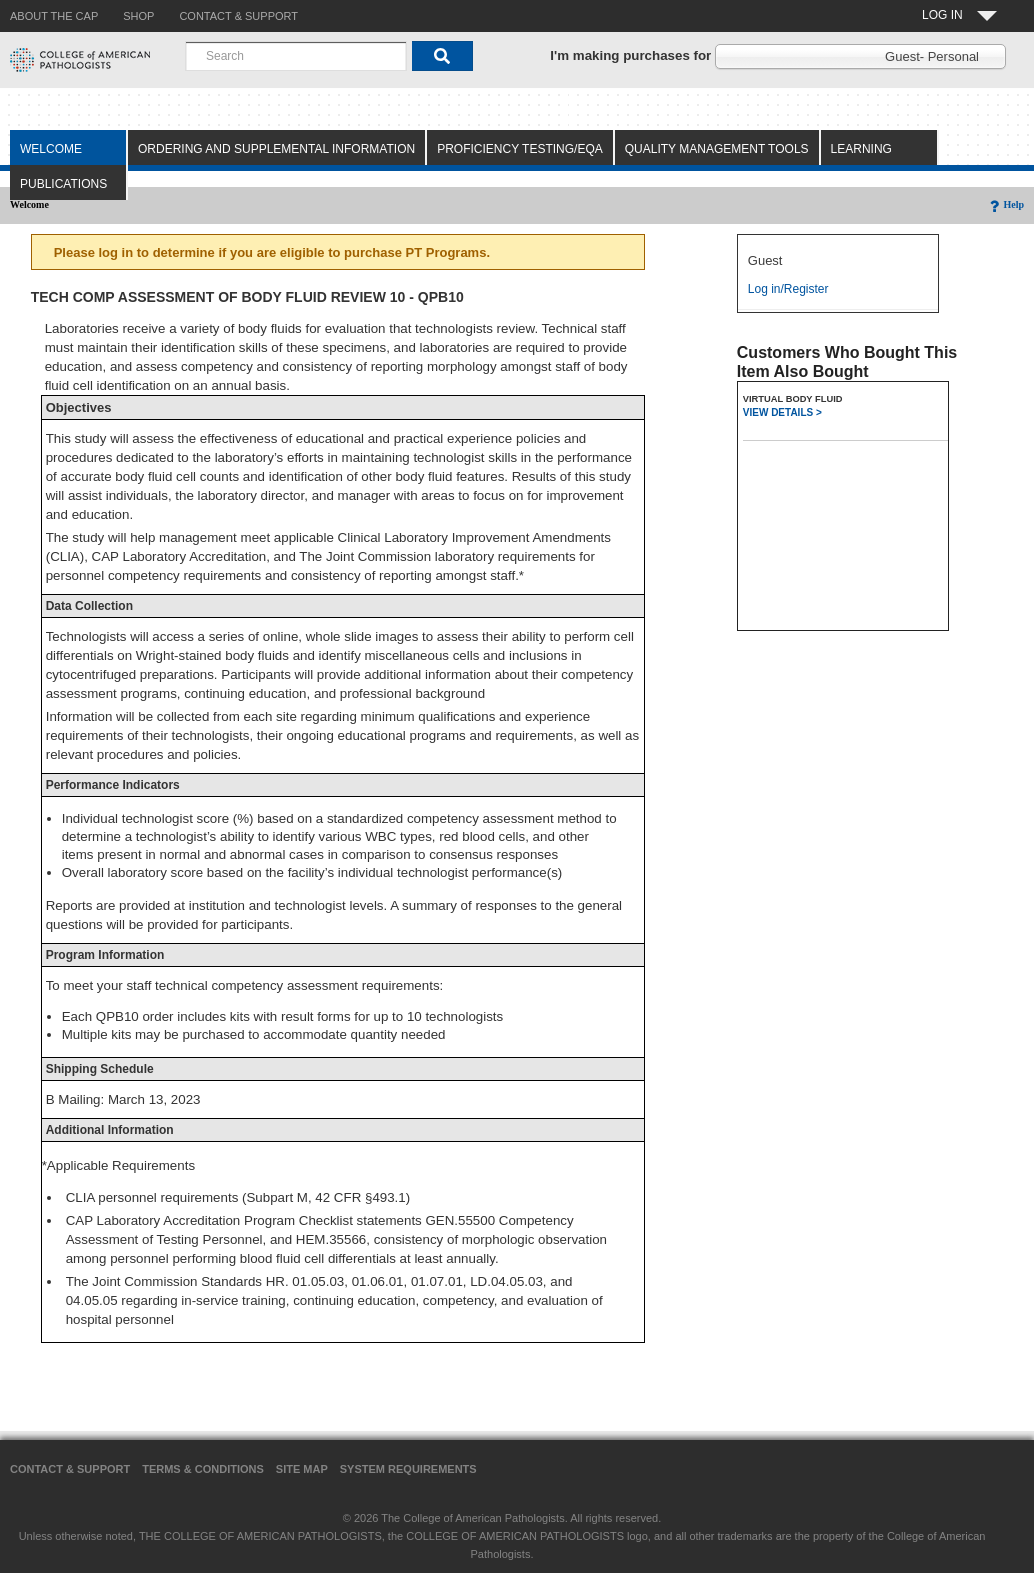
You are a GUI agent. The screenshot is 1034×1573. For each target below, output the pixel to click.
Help (1005, 204)
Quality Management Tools (717, 149)
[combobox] (296, 56)
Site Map (302, 1469)
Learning (861, 149)
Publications (63, 184)
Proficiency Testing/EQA (520, 149)
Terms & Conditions (203, 1469)
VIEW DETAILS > (782, 412)
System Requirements (408, 1469)
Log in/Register (788, 289)
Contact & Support (70, 1469)
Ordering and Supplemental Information (276, 149)
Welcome (51, 149)
